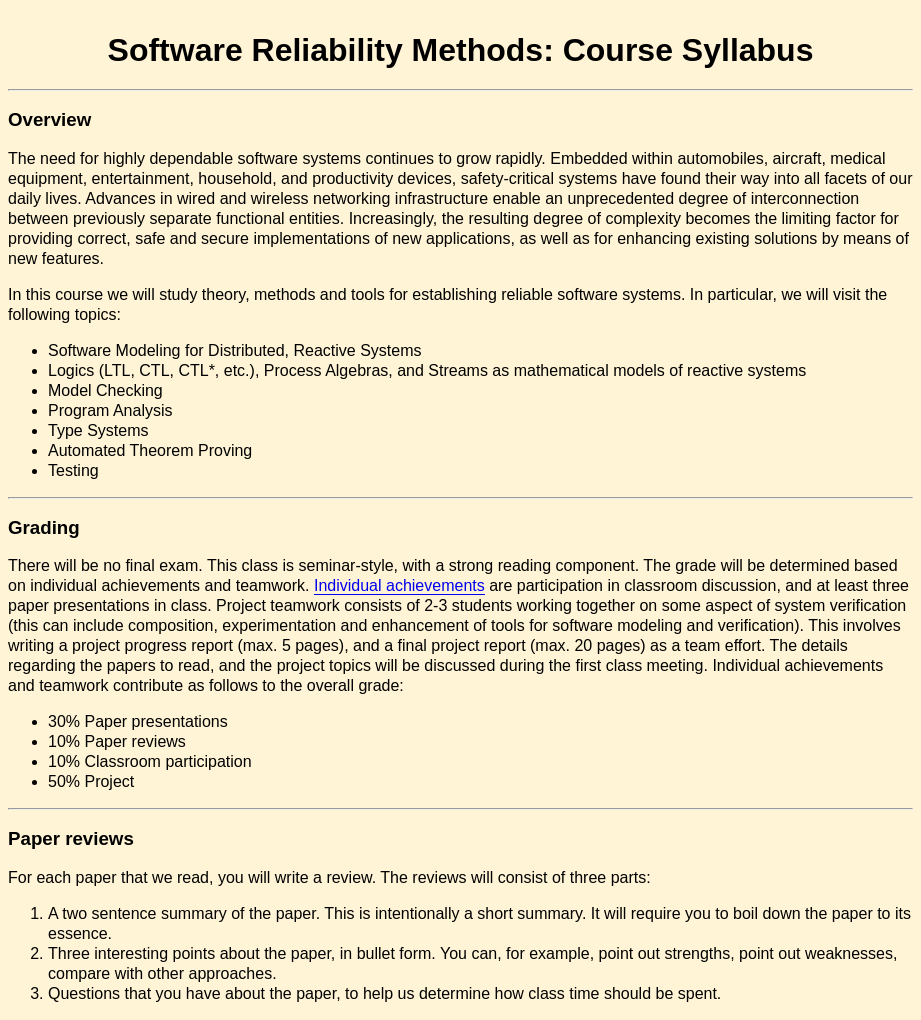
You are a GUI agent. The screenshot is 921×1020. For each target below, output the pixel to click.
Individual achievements (399, 585)
